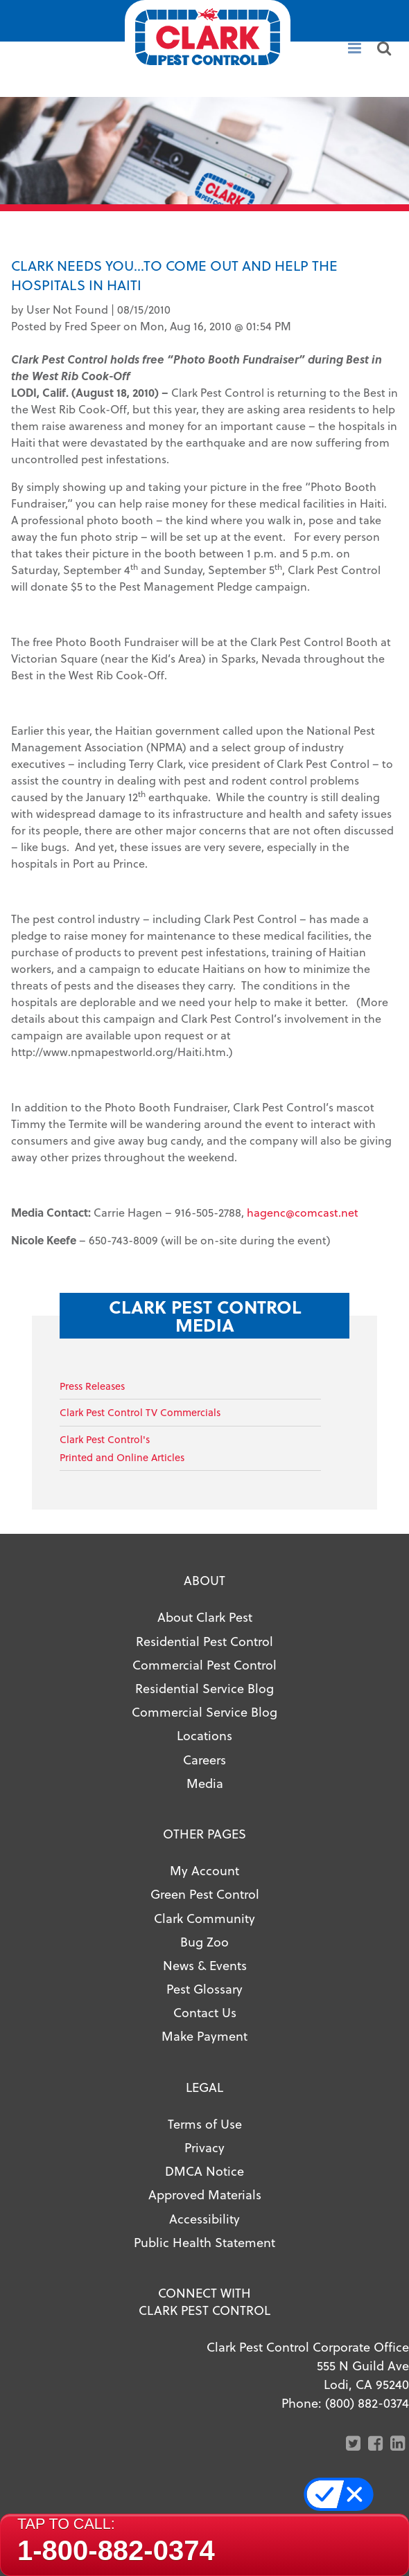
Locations (204, 1735)
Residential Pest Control (204, 1640)
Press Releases (92, 1386)
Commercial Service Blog (204, 1711)
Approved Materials (204, 2194)
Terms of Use (205, 2123)
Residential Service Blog (204, 1688)
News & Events (205, 1965)
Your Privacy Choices (345, 2494)
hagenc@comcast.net (302, 1212)
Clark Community (204, 1917)
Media (204, 1782)
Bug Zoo (204, 1941)
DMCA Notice (204, 2170)
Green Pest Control (204, 1893)
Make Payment (204, 2035)
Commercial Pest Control (204, 1664)
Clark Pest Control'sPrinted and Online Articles (122, 1448)
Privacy (204, 2147)
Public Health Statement (204, 2242)
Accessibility (204, 2218)
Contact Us (204, 2012)
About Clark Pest (204, 1616)
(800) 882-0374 (367, 2402)
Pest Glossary (204, 1988)
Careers (204, 1759)
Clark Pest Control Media (205, 1315)
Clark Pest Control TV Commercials (140, 1412)
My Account (204, 1870)
